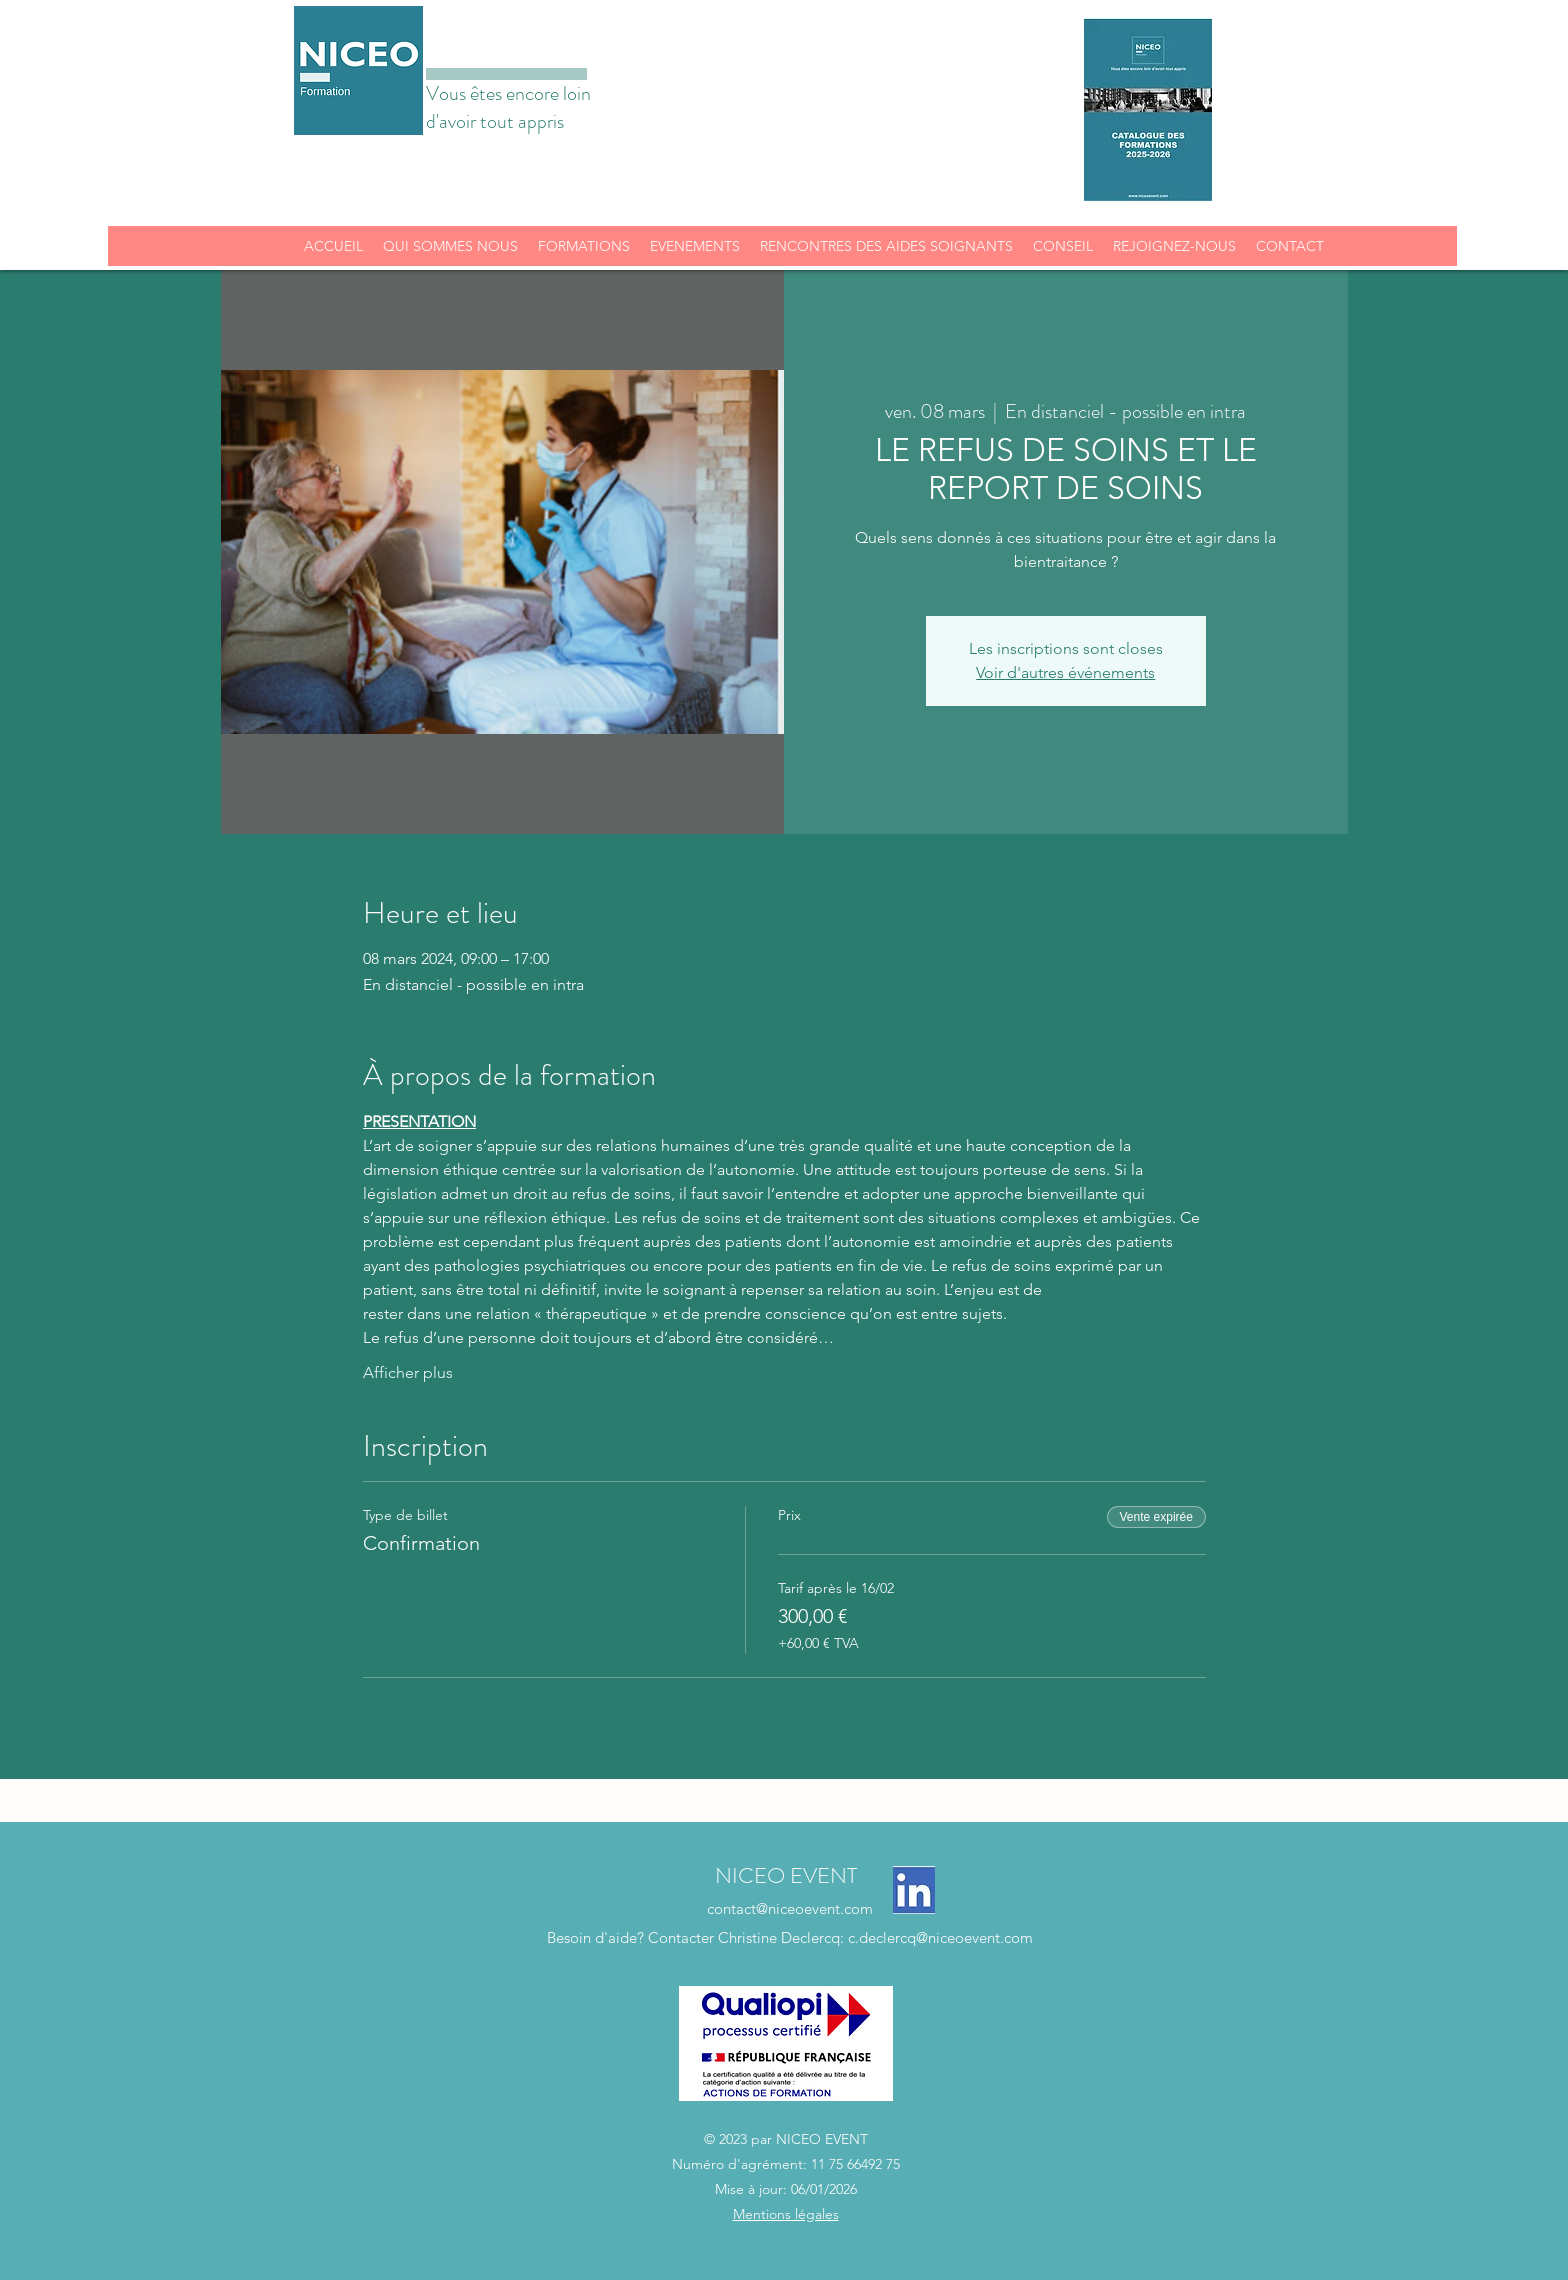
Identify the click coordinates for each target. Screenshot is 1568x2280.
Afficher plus (408, 1372)
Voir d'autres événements (1065, 672)
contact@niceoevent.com (790, 1908)
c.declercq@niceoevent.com (940, 1937)
